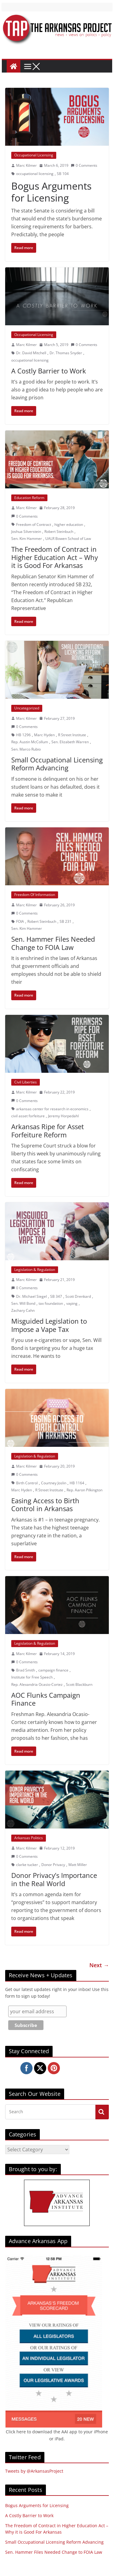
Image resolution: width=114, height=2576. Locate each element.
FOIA (20, 921)
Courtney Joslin (53, 1483)
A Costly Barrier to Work (48, 370)
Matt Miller (77, 1864)
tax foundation (51, 1303)
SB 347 (56, 1296)
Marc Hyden (44, 734)
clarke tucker (27, 1864)
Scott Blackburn (79, 1684)
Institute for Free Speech (32, 1677)
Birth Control (27, 1483)
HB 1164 (77, 1483)
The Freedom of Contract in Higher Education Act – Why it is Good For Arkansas (54, 557)
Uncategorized (26, 708)
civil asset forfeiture (28, 1116)
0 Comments (84, 165)
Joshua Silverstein (26, 531)
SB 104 (63, 173)
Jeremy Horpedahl (63, 1116)
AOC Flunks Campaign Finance (45, 1698)
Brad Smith (25, 1670)
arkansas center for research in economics (52, 1108)
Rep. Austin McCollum (29, 741)
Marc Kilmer (26, 165)
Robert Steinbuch (58, 531)
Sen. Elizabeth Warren (70, 741)
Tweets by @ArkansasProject (34, 2471)
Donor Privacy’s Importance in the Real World (54, 1879)
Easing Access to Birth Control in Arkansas (45, 1504)
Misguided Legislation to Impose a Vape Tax (49, 1324)
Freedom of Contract (33, 524)
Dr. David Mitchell (31, 352)
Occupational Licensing (33, 155)
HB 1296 (23, 734)
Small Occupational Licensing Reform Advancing (57, 763)
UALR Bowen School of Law (68, 538)
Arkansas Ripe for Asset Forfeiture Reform (47, 1130)
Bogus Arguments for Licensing (51, 191)
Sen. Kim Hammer (26, 538)
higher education (68, 524)
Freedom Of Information (34, 894)
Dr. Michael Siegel (31, 1296)
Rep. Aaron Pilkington (84, 1490)
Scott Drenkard (78, 1296)
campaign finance (53, 1670)
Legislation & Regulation (34, 1269)
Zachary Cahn (23, 1310)
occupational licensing (35, 173)
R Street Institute (72, 734)
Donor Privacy (53, 1864)
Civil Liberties (25, 1082)
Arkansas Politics (28, 1837)
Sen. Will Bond (23, 1303)
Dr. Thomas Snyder (66, 352)
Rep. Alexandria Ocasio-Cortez (37, 1684)
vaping (72, 1303)
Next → (99, 1965)
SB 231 (65, 921)
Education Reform (29, 497)
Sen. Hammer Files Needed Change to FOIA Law (53, 942)
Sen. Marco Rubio (26, 749)
